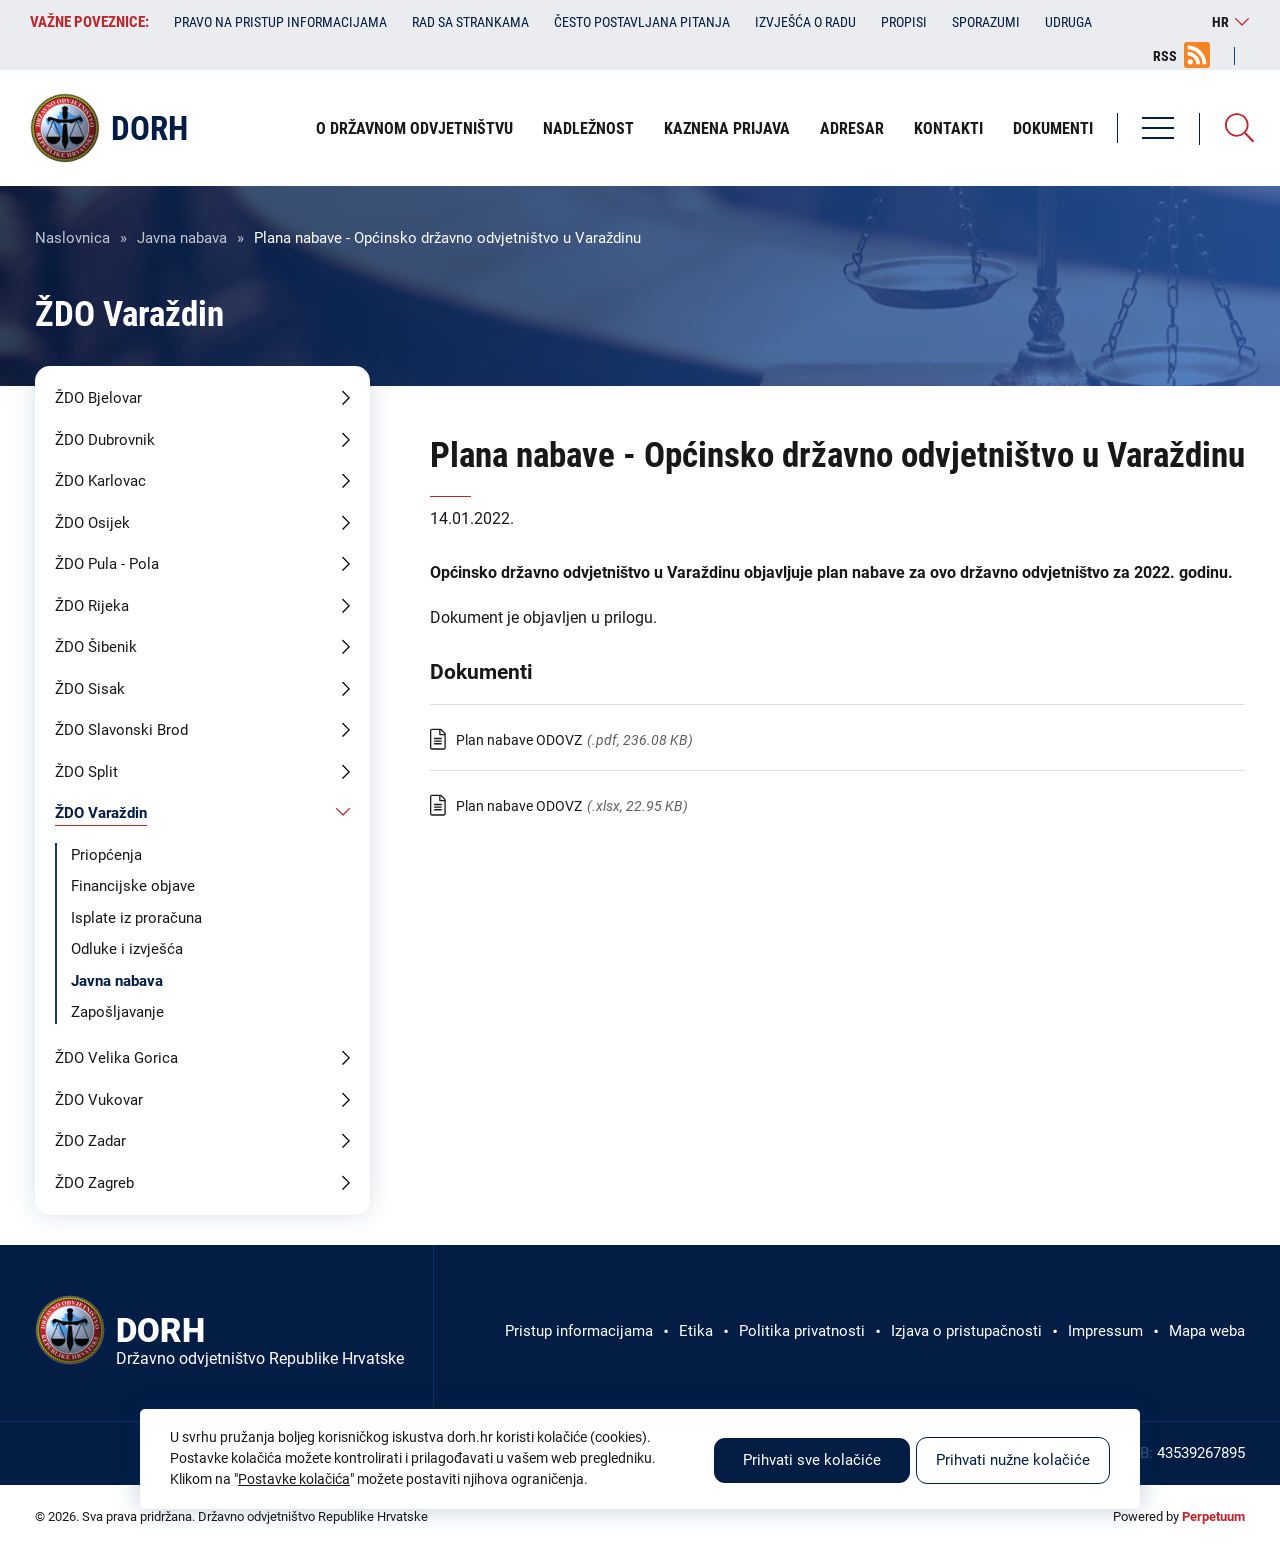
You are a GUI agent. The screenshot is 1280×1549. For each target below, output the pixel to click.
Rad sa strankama (470, 22)
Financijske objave (133, 886)
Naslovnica (72, 238)
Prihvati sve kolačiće (812, 1460)
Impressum (1105, 1331)
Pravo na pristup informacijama (280, 22)
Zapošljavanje (117, 1012)
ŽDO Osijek (92, 523)
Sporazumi (986, 22)
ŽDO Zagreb (94, 1183)
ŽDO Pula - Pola (107, 564)
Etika (696, 1331)
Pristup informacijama (579, 1331)
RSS (1165, 56)
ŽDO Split (86, 772)
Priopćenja (106, 855)
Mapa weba (1207, 1331)
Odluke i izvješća (127, 949)
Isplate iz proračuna (136, 918)
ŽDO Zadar (90, 1141)
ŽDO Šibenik (96, 647)
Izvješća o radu (805, 22)
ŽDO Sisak (90, 689)
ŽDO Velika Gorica (116, 1058)
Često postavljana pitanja (642, 22)
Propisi (904, 22)
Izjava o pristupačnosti (966, 1331)
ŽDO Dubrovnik (105, 440)
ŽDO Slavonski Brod (121, 730)
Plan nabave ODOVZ (519, 740)
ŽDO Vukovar (99, 1100)
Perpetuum (1213, 1516)
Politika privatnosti (802, 1331)
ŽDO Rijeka (92, 606)
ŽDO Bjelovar (98, 398)
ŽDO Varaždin (101, 813)
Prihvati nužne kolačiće (1013, 1460)
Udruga (1068, 22)
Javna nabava (182, 238)
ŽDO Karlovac (100, 481)
